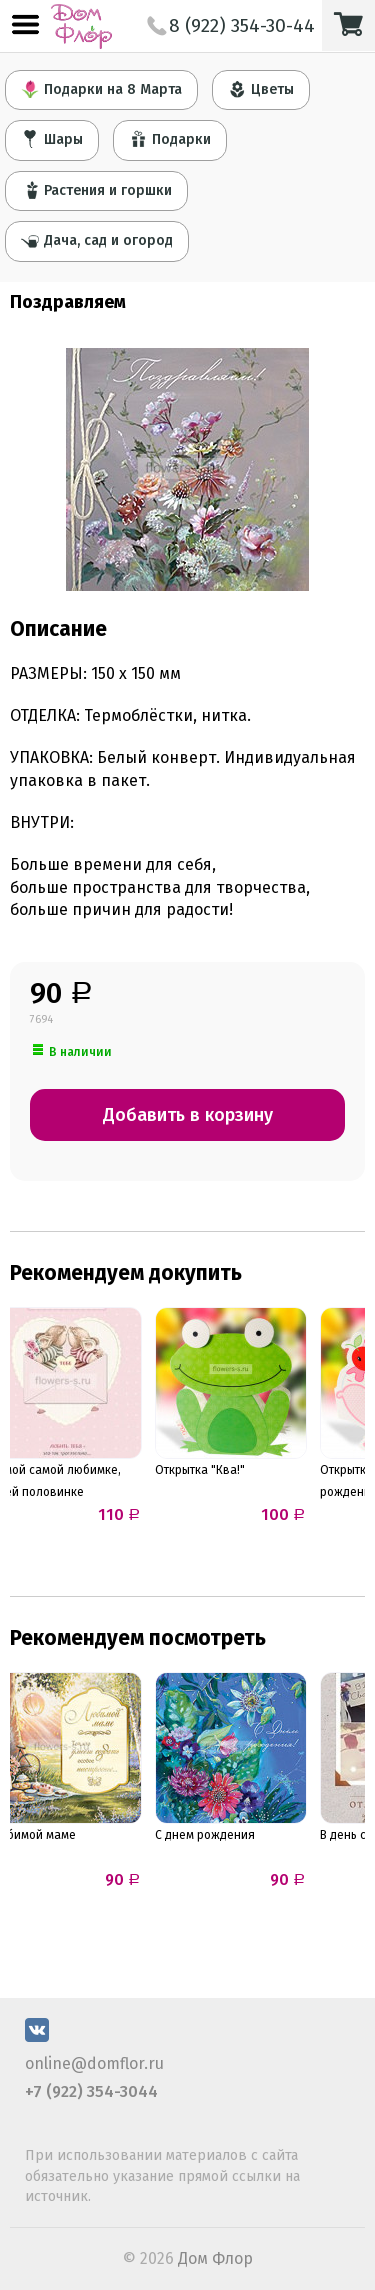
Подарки (170, 139)
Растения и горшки (96, 190)
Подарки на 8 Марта (101, 89)
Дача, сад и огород (97, 240)
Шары (52, 139)
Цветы (261, 89)
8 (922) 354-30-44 (231, 25)
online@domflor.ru (94, 2063)
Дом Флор (215, 2258)
